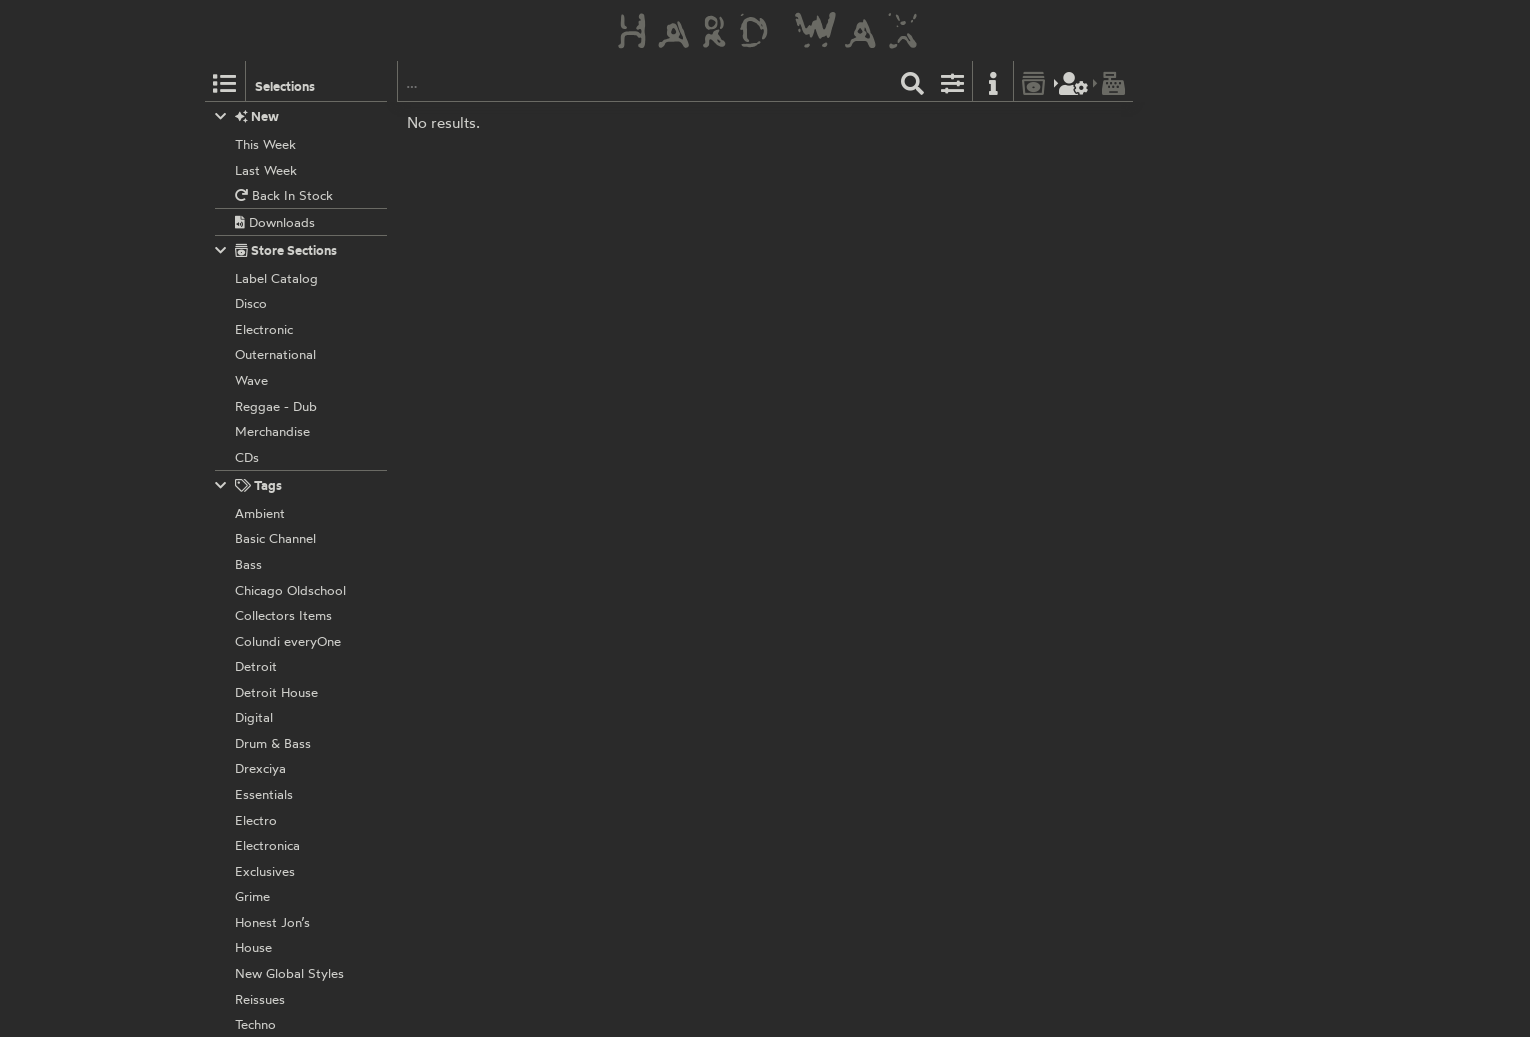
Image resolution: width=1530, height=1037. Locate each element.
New (247, 116)
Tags (249, 485)
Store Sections (276, 250)
